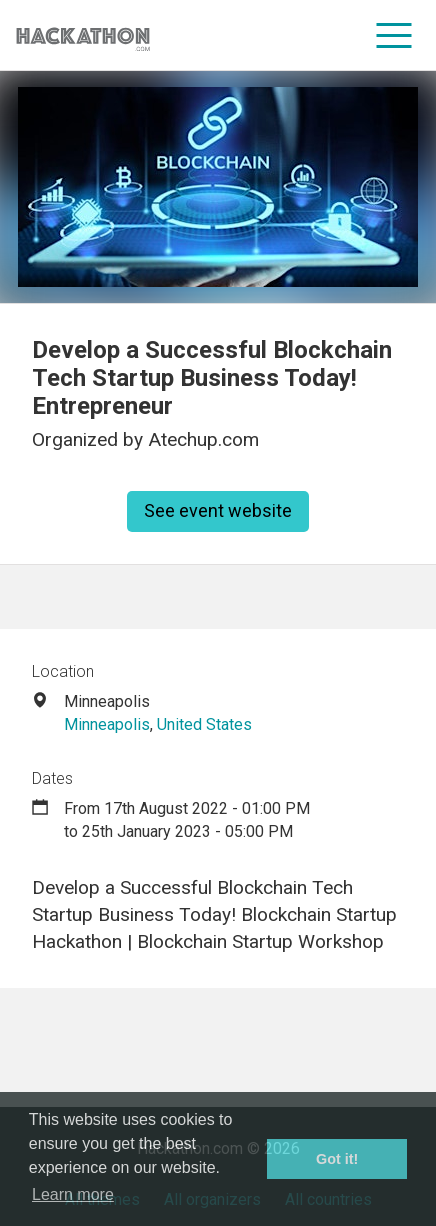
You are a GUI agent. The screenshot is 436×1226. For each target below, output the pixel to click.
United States (204, 724)
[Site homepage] (83, 35)
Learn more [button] (73, 1194)
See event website (218, 510)
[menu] (394, 35)
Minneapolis (107, 724)
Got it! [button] (337, 1159)
